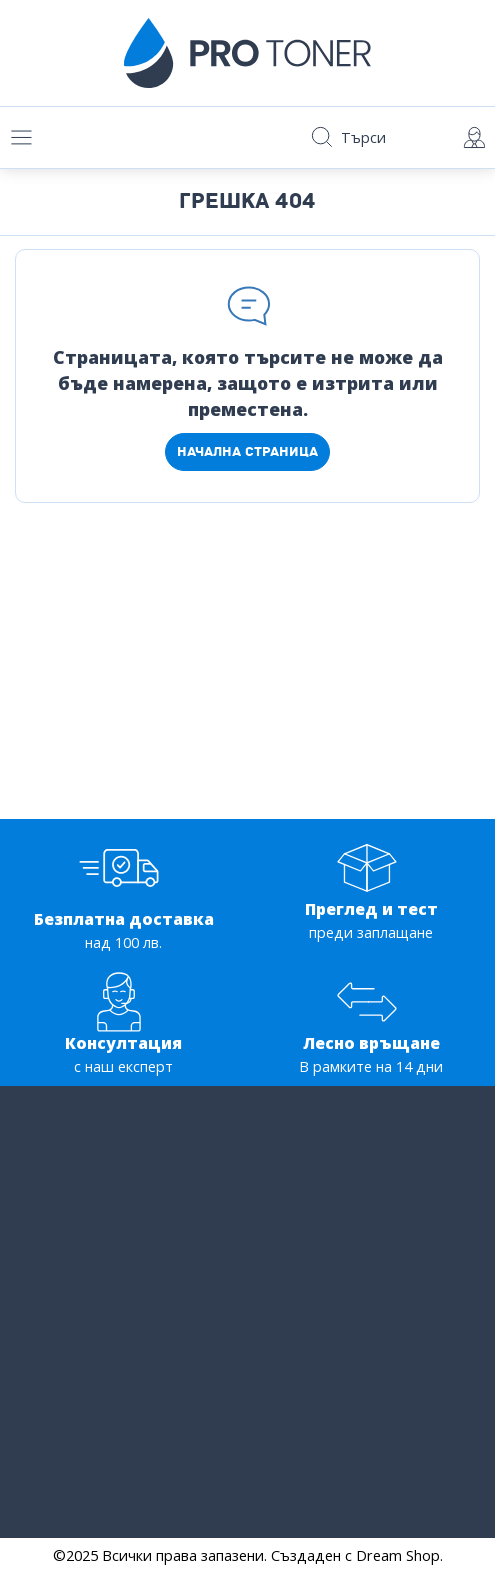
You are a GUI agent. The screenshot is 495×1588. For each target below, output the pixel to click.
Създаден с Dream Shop (355, 1555)
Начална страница (247, 451)
